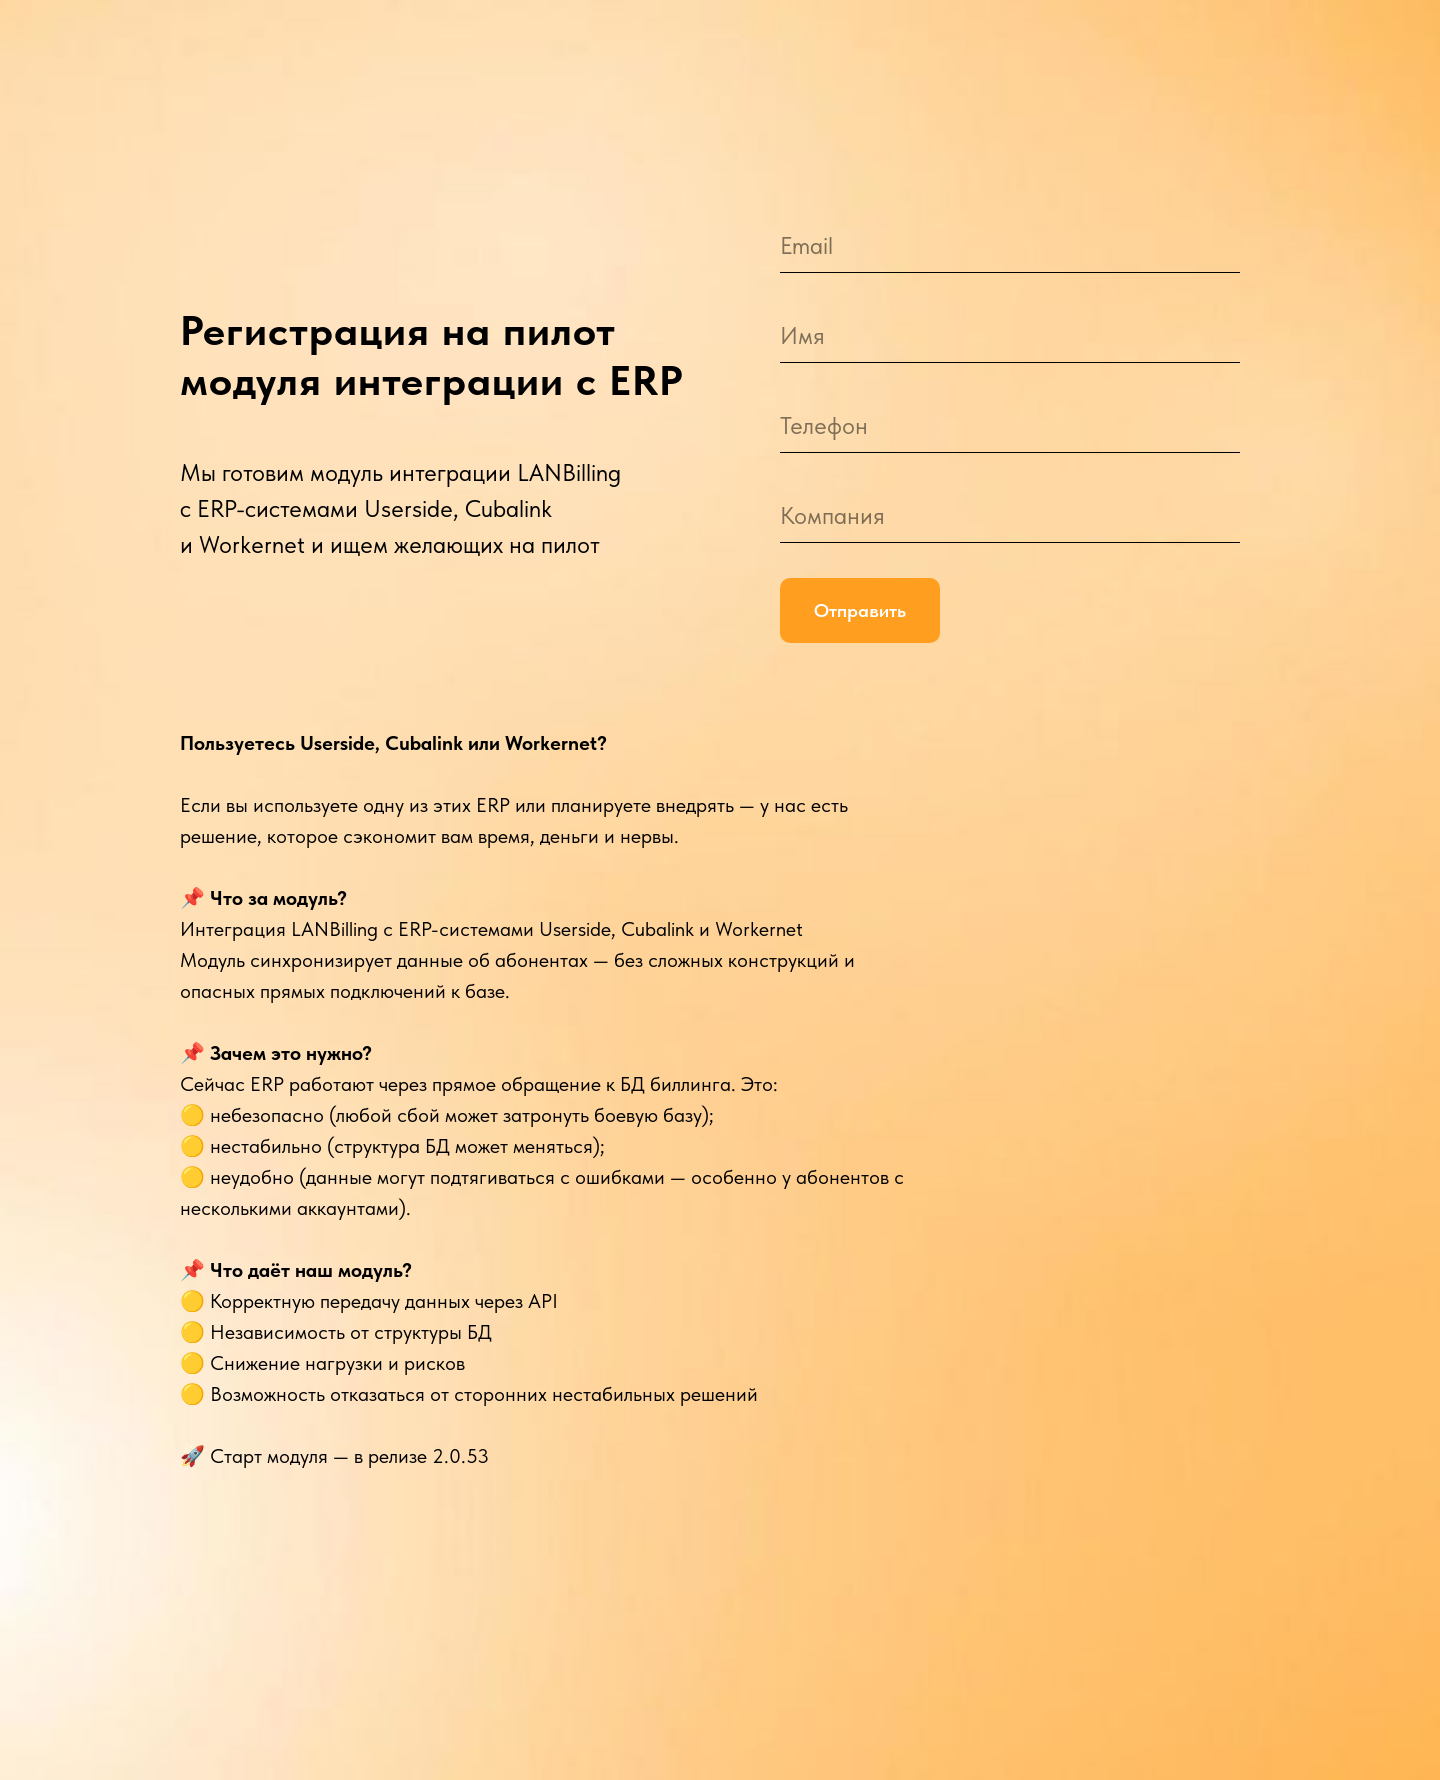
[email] (1010, 245)
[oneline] (1010, 515)
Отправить (860, 610)
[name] (1010, 335)
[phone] (1010, 425)
